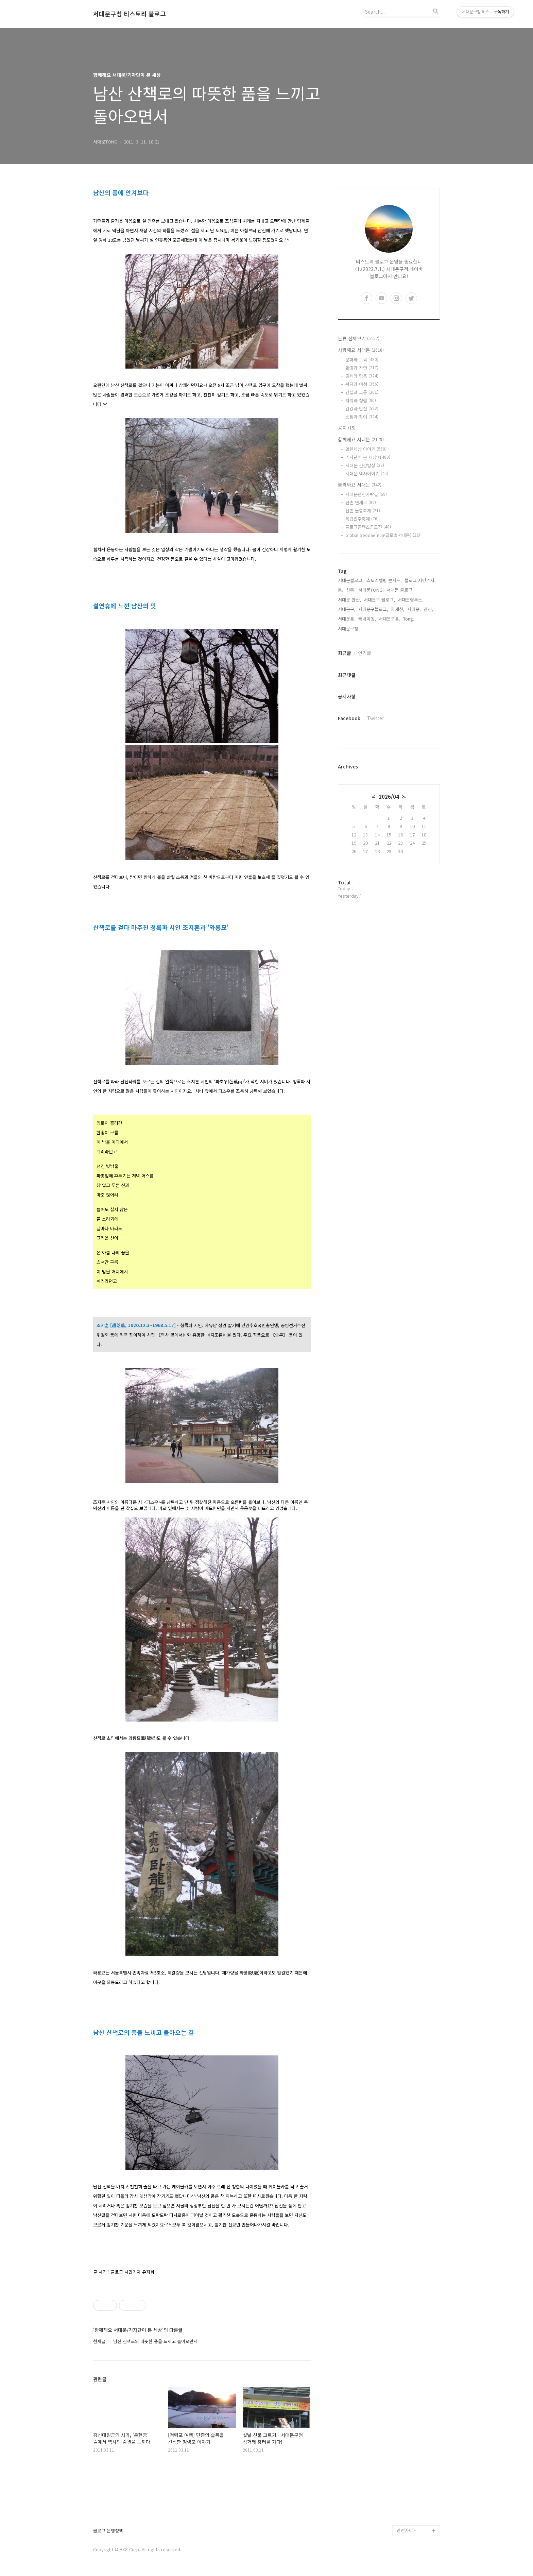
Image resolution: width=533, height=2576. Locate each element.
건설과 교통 (361, 392)
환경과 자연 (361, 368)
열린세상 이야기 (365, 449)
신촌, (351, 590)
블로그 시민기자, (420, 580)
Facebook (349, 718)
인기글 (364, 652)
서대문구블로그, (373, 609)
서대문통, (347, 618)
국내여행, (367, 618)
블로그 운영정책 (108, 2530)
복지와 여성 (361, 384)
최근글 (344, 652)
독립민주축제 (362, 518)
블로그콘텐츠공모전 (368, 527)
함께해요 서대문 (361, 439)
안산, (428, 609)
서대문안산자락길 (366, 494)
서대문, (414, 609)
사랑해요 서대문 (361, 349)
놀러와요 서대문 (359, 484)
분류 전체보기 (358, 338)
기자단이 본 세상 (367, 457)
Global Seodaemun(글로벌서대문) (382, 535)
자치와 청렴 (360, 400)
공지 (347, 427)
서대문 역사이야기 (366, 473)
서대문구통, (389, 618)
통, (340, 590)
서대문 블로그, (400, 590)
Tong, (408, 618)
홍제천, (398, 609)
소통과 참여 (361, 416)
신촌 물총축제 (362, 510)
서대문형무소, (411, 599)
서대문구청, (349, 628)
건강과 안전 (361, 408)
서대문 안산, (349, 599)
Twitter (375, 718)
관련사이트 (407, 2530)
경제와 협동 (361, 376)
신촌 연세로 (360, 502)
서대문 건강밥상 (364, 465)
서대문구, (347, 609)
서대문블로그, (351, 580)
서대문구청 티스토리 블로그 (129, 14)
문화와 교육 (361, 359)
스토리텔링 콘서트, (384, 580)
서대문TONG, (371, 590)
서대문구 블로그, (379, 599)
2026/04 (389, 796)
